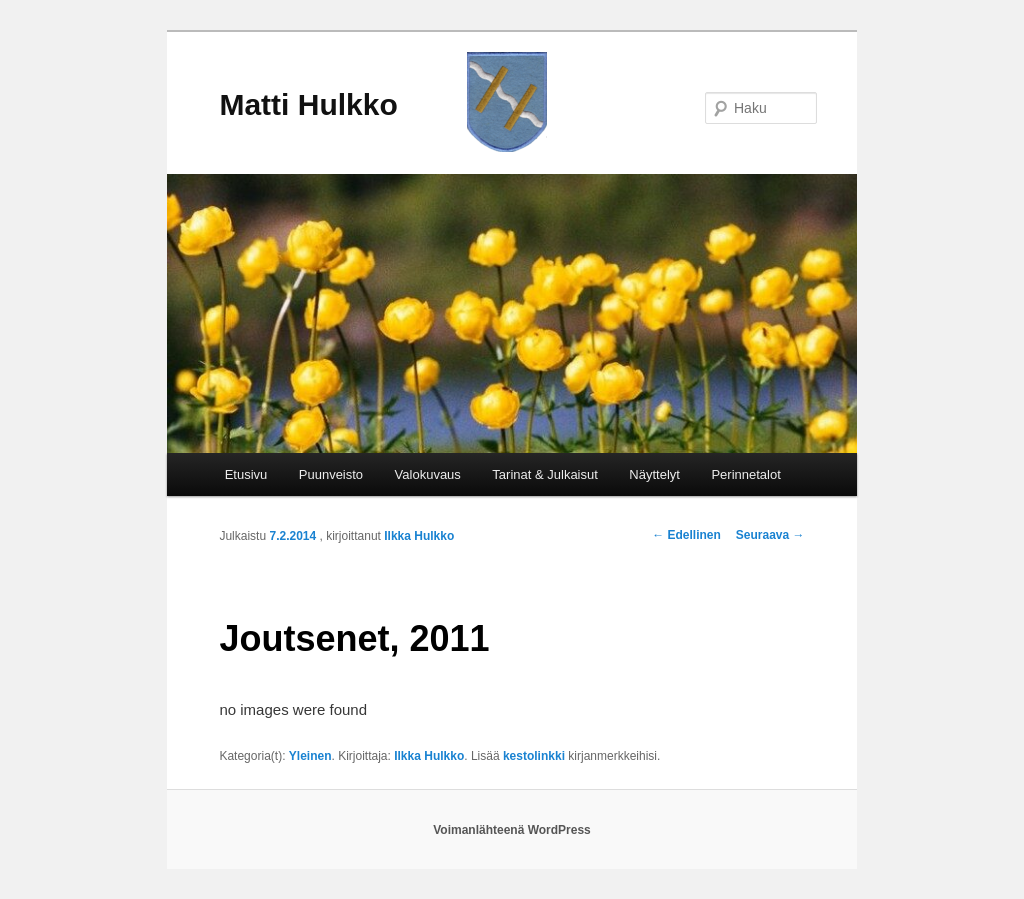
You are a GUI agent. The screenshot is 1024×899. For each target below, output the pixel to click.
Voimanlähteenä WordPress (512, 830)
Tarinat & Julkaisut (545, 474)
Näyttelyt (654, 474)
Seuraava (770, 535)
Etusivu (246, 474)
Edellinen (686, 535)
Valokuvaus (428, 474)
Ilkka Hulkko (419, 536)
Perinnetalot (745, 474)
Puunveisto (331, 474)
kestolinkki (534, 756)
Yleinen (310, 756)
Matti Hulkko (308, 104)
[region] (512, 313)
